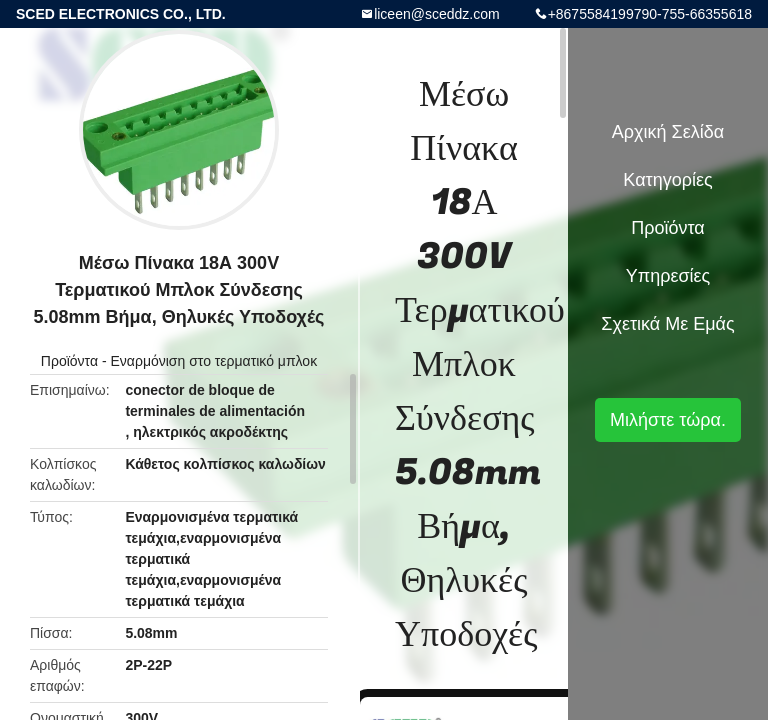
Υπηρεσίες (668, 276)
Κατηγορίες (667, 180)
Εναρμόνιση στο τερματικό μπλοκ (213, 361)
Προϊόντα (69, 361)
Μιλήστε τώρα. (668, 420)
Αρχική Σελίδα (668, 132)
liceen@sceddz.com (437, 14)
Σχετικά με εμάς (667, 324)
